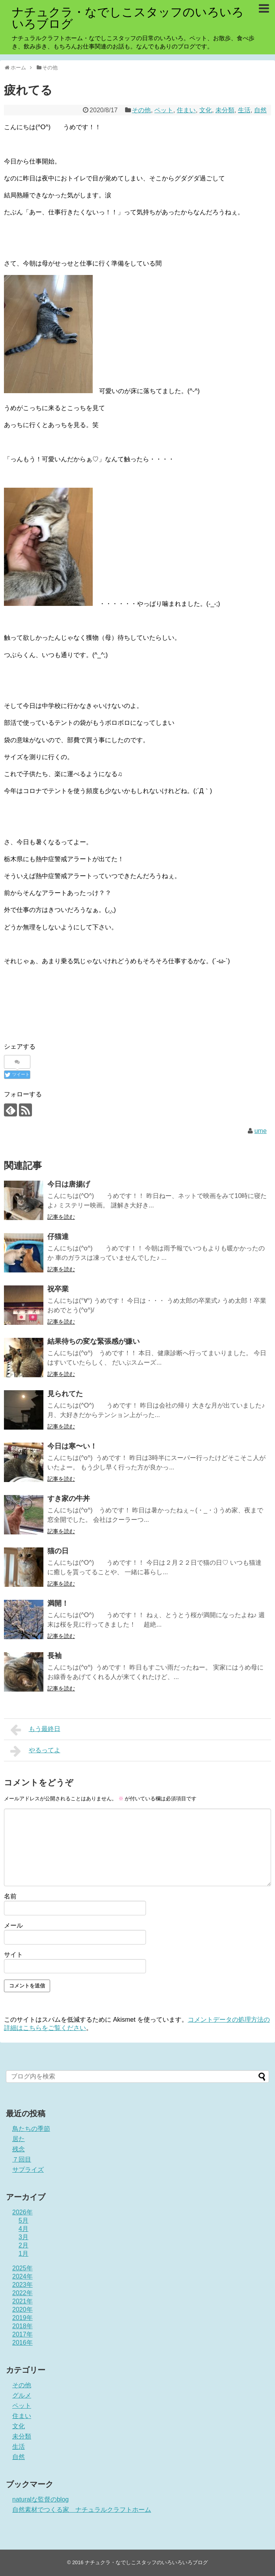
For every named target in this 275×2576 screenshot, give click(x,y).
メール (13, 1925)
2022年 (22, 2293)
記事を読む (61, 1217)
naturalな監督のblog (40, 2499)
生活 (244, 110)
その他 (141, 110)
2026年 (22, 2212)
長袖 (54, 1656)
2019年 (22, 2317)
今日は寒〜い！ (72, 1446)
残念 (18, 2149)
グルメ (21, 2395)
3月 (23, 2237)
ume (260, 1130)
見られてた (65, 1394)
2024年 (22, 2276)
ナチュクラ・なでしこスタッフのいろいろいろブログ (128, 18)
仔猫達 (58, 1237)
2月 (23, 2245)
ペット (163, 110)
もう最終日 (35, 1730)
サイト (13, 1954)
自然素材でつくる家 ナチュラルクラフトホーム (81, 2509)
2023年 (22, 2284)
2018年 (22, 2326)
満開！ (58, 1603)
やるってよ (35, 1751)
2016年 (22, 2342)
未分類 (224, 110)
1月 (23, 2253)
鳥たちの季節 (31, 2128)
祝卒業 (58, 1289)
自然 (260, 110)
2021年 (22, 2301)
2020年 (22, 2309)
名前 (10, 1896)
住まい (186, 110)
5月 (23, 2220)
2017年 (22, 2334)
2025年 (22, 2268)
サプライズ (28, 2169)
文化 (205, 110)
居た (18, 2139)
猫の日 (58, 1551)
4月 (23, 2228)
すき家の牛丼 (68, 1499)
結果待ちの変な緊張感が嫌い (93, 1341)
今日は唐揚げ (68, 1184)
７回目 (21, 2159)
